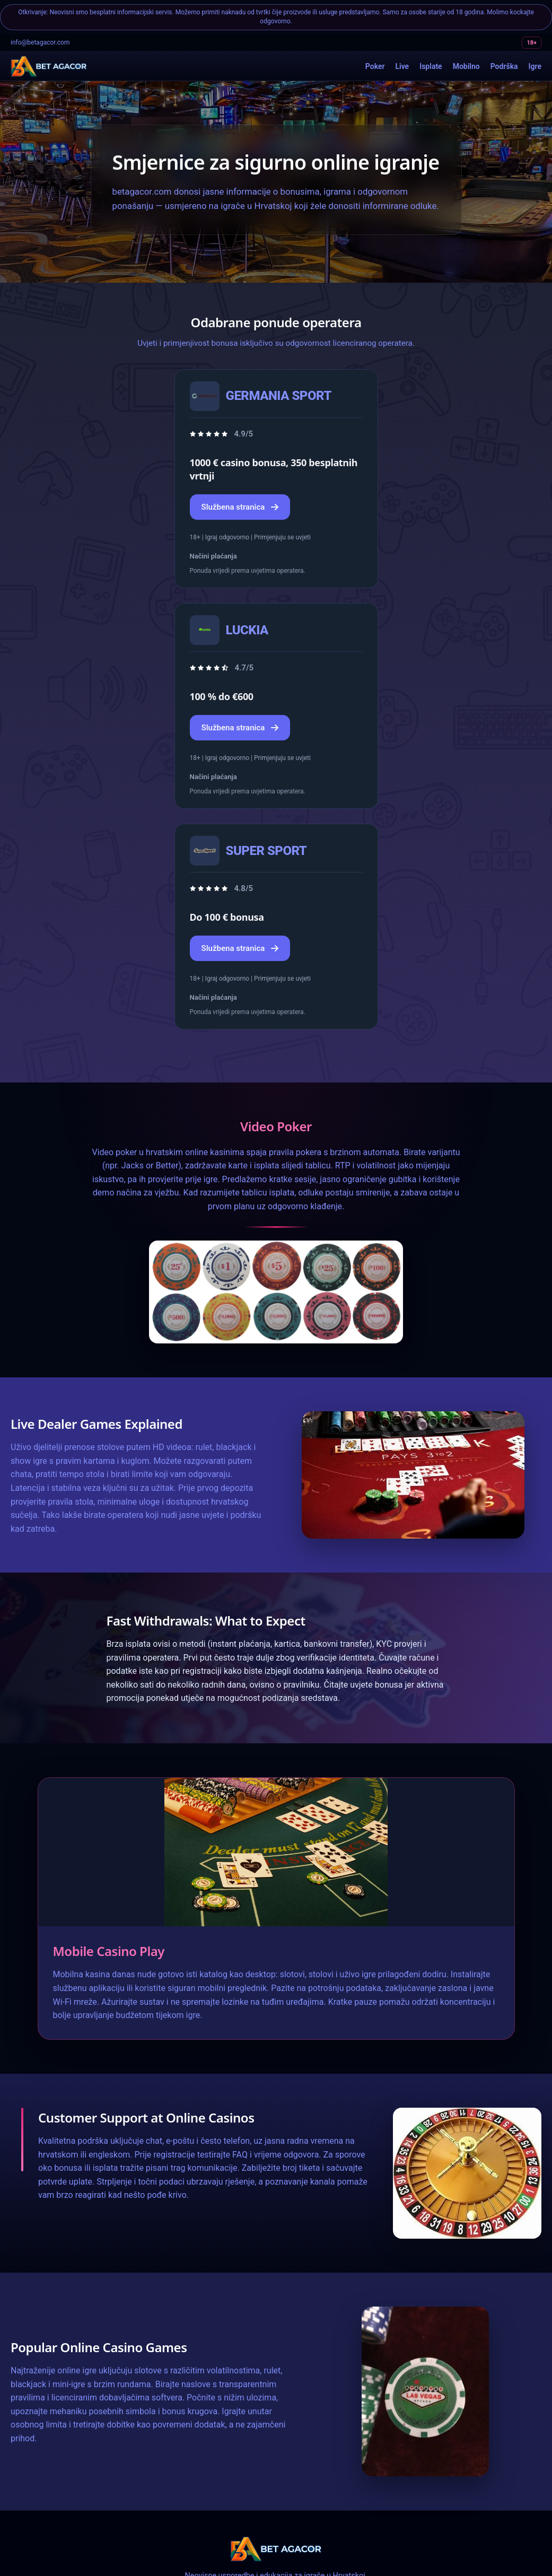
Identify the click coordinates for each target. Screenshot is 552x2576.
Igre (535, 66)
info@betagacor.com (40, 42)
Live (402, 66)
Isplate (430, 66)
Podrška (504, 66)
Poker (375, 66)
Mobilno (466, 66)
